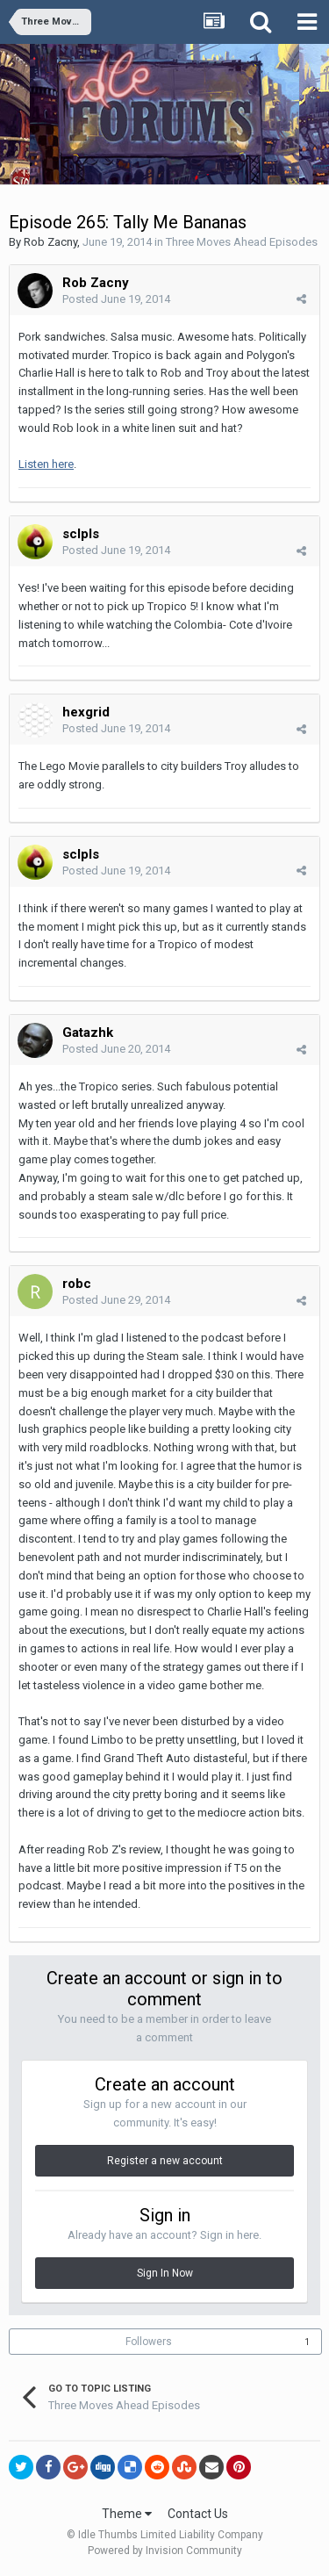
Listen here (46, 464)
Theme (127, 2514)
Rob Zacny (50, 241)
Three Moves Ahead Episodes (242, 241)
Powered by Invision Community (165, 2550)
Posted (116, 299)
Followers (148, 2341)
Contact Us (198, 2514)
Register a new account (165, 2161)
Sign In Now (165, 2273)
